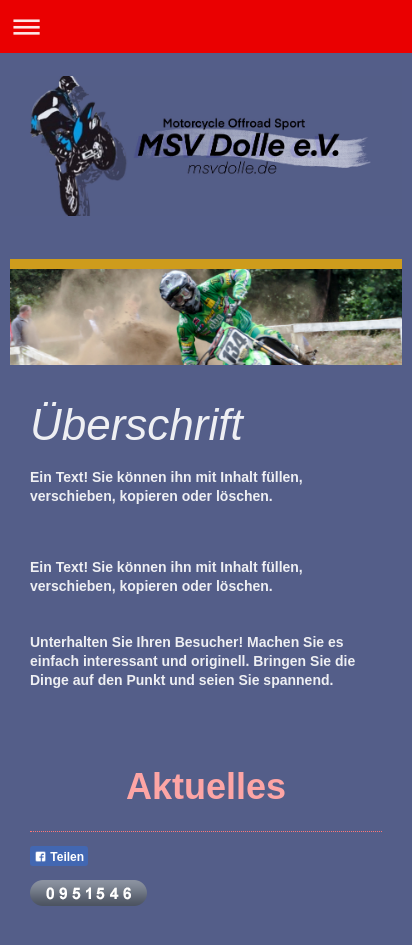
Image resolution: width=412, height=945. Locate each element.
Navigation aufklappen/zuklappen (206, 26)
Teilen (59, 857)
